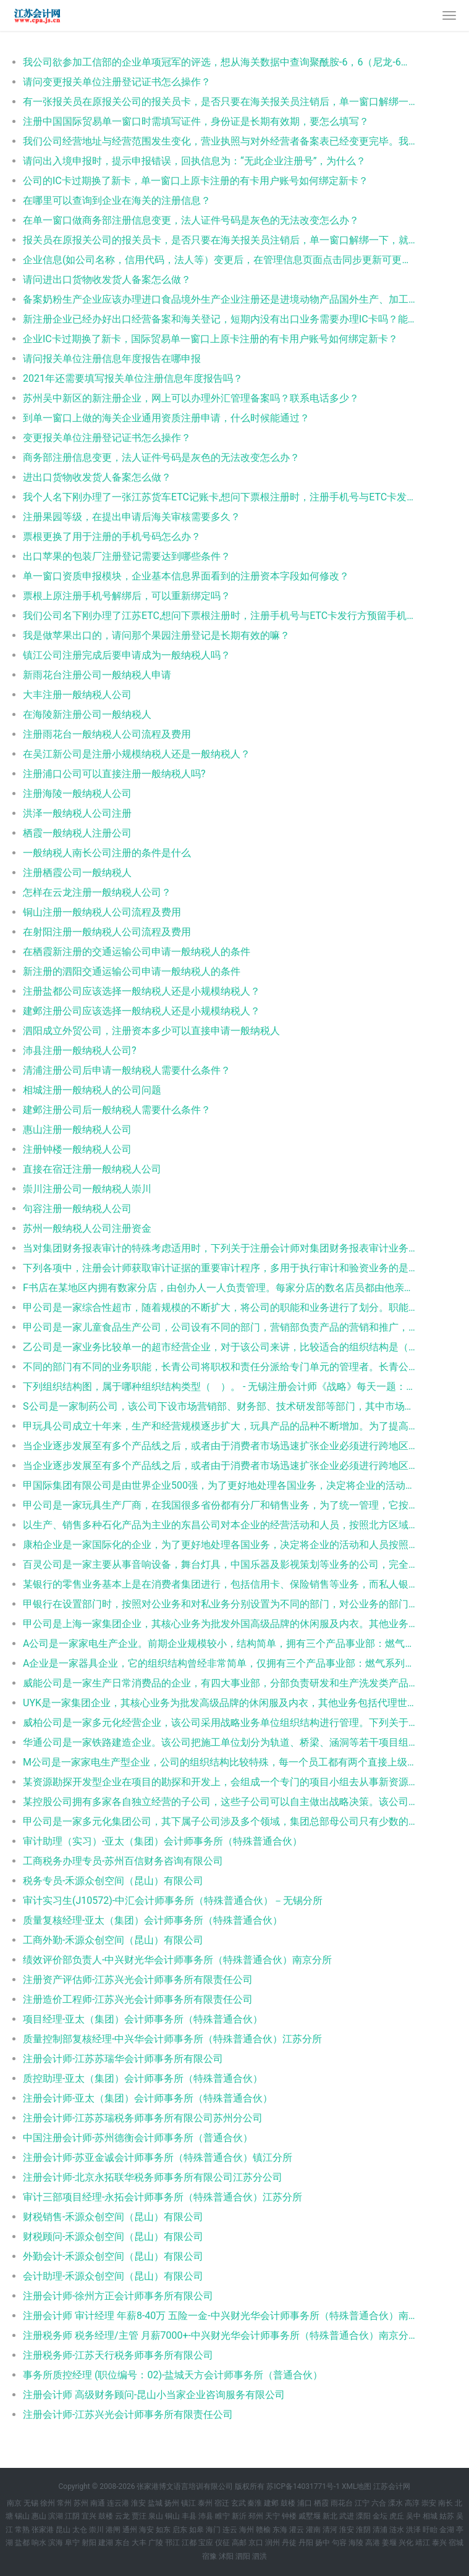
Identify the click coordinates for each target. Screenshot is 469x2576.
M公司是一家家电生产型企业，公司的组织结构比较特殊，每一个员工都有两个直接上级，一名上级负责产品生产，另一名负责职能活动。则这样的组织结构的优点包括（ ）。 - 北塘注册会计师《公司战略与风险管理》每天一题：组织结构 (219, 1762)
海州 (246, 2529)
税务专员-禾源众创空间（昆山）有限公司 (113, 1881)
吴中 (413, 2516)
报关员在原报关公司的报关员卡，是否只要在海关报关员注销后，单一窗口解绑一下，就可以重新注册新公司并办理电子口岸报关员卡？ (219, 240)
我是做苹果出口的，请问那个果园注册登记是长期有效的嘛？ (156, 635)
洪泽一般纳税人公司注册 (77, 813)
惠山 (39, 2516)
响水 (39, 2542)
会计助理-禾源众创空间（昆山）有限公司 (113, 2276)
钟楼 (289, 2516)
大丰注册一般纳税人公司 (77, 695)
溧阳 (363, 2516)
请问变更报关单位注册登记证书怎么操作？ (117, 82)
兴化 (406, 2542)
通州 (129, 2529)
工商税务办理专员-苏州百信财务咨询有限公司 (123, 1861)
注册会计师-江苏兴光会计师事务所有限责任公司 (128, 2414)
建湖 (105, 2542)
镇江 (188, 2503)
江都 (189, 2542)
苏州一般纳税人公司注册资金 (87, 1228)
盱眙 (430, 2529)
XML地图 (356, 2486)
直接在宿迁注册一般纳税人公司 (92, 1169)
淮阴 (363, 2529)
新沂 (239, 2516)
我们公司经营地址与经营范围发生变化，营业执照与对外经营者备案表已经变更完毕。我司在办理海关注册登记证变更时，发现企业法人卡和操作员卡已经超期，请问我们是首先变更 (219, 141)
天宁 (272, 2516)
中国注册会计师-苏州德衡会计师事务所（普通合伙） (138, 2138)
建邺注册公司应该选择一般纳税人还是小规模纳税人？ (141, 1011)
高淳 (412, 2503)
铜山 (172, 2516)
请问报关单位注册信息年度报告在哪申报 (112, 358)
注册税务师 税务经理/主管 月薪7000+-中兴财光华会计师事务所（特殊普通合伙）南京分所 (219, 2335)
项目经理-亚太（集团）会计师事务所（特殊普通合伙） (143, 2019)
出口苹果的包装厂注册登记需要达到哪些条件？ (126, 556)
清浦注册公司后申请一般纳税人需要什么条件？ (126, 1070)
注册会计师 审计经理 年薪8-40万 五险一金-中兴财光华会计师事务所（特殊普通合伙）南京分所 (219, 2315)
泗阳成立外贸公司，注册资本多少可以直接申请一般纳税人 (151, 1031)
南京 (14, 2503)
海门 (213, 2529)
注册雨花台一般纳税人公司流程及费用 (107, 734)
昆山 (63, 2529)
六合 (378, 2503)
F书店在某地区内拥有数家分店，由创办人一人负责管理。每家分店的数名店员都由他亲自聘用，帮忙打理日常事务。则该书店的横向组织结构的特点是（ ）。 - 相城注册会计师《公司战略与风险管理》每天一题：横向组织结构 (219, 1288)
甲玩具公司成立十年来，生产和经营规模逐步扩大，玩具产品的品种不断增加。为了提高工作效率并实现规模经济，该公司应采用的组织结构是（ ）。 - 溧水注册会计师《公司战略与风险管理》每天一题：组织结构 (219, 1426)
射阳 (89, 2542)
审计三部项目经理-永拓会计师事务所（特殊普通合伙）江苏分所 (162, 2197)
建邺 (271, 2503)
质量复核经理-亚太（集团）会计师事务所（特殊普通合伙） (152, 1920)
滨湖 (55, 2516)
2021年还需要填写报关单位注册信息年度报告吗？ (133, 378)
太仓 (79, 2529)
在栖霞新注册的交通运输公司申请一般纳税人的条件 (136, 952)
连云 (229, 2529)
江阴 (72, 2516)
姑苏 (446, 2516)
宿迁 (221, 2503)
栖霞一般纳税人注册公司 (77, 833)
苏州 (81, 2503)
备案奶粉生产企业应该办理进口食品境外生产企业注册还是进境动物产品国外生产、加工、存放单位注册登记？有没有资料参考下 (219, 299)
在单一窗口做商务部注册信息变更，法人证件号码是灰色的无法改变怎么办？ (191, 220)
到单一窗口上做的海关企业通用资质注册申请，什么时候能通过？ (166, 418)
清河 (330, 2529)
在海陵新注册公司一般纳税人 (87, 714)
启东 (179, 2529)
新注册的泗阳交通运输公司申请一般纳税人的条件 (131, 971)
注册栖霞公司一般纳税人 (77, 872)
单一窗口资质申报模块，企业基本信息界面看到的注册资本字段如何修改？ (186, 576)
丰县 (189, 2516)
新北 (330, 2516)
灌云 (296, 2529)
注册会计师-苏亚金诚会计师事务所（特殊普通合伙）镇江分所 (157, 2157)
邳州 (255, 2516)
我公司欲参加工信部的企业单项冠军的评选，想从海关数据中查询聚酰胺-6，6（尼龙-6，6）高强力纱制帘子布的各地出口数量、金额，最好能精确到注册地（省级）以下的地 (219, 62)
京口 (255, 2542)
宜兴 (89, 2516)
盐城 (155, 2503)
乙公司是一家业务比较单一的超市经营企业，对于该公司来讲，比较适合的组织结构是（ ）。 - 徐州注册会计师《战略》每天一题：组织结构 (219, 1347)
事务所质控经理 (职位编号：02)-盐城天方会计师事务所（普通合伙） (173, 2375)
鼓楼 (288, 2503)
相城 (430, 2516)
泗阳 (242, 2556)
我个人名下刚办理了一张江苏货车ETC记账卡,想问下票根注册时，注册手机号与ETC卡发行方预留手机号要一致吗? (219, 497)
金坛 (380, 2516)
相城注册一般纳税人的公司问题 (92, 1090)
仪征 (222, 2542)
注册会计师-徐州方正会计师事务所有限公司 (118, 2296)
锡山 (22, 2516)
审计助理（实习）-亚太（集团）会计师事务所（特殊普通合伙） (162, 1841)
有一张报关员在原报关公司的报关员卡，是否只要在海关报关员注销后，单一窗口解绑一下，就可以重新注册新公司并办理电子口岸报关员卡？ (219, 101)
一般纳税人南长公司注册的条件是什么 (107, 853)
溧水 (395, 2503)
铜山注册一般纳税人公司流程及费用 (102, 912)
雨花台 (342, 2503)
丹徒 (289, 2542)
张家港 (43, 2529)
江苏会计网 (391, 2486)
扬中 (322, 2542)
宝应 (205, 2542)
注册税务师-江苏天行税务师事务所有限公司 (118, 2355)
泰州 (205, 2503)
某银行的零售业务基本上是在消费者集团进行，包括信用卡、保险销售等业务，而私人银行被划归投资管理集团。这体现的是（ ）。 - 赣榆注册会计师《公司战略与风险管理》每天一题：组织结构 (219, 1584)
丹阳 (305, 2542)
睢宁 (222, 2516)
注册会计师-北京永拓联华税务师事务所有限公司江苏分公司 (152, 2177)
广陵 (155, 2542)
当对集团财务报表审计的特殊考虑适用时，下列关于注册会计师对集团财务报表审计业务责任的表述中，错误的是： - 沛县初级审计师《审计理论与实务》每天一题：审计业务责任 (219, 1248)
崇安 (428, 2503)
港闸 (113, 2529)
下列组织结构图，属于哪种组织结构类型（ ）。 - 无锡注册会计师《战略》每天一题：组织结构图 (219, 1386)
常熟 (22, 2529)
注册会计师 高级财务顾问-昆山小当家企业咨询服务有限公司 (154, 2395)
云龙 (122, 2516)
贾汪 (139, 2516)
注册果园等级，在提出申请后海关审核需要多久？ (131, 517)
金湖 (446, 2529)
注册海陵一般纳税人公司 (77, 793)
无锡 (30, 2503)
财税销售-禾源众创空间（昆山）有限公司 (113, 2217)
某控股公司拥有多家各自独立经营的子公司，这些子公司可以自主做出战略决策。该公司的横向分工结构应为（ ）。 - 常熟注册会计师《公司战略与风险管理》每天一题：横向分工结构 (219, 1802)
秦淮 (254, 2503)
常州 (64, 2503)
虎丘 (396, 2516)
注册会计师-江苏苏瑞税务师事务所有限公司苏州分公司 (143, 2118)
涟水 (396, 2529)
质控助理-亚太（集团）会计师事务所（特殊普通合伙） (143, 2078)
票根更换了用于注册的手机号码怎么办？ (112, 536)
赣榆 (263, 2529)
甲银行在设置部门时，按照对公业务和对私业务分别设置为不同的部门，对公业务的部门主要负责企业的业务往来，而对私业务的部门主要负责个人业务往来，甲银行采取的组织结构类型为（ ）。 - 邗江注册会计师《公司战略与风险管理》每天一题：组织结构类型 (219, 1604)
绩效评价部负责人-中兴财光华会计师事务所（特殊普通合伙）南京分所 (177, 1960)
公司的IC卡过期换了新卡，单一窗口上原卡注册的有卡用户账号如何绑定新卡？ (195, 181)
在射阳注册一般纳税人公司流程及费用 (107, 932)
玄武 (238, 2503)
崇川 (96, 2529)
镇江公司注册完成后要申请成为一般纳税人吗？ (126, 655)
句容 (339, 2542)
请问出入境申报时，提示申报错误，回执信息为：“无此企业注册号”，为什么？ (194, 161)
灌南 (313, 2529)
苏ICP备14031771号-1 (303, 2486)
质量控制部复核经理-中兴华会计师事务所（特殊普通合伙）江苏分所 (172, 2039)
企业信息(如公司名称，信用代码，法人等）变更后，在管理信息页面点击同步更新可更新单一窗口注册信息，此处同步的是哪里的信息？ (219, 260)
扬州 (171, 2503)
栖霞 (321, 2503)
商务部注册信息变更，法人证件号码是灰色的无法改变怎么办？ (161, 457)
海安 (146, 2529)
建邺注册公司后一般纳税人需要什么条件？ (117, 1110)
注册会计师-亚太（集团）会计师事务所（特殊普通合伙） (148, 2098)
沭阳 (226, 2556)
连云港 (118, 2503)
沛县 (205, 2516)
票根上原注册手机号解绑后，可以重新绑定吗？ (126, 596)
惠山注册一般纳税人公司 (77, 1129)
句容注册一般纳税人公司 (77, 1208)
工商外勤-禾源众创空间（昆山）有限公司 (113, 1940)
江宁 (362, 2503)
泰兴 (439, 2542)
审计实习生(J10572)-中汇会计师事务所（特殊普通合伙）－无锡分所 (173, 1900)
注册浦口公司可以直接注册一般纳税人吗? (114, 774)
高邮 (239, 2542)
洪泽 (413, 2529)
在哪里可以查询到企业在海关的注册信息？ (117, 200)
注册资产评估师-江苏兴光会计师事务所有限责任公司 (138, 1979)
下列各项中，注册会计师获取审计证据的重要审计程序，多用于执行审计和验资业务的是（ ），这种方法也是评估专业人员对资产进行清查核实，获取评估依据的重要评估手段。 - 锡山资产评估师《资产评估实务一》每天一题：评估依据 (219, 1268)
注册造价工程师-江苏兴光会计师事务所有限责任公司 (138, 1999)
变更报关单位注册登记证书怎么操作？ (107, 438)
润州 (272, 2542)
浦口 (304, 2503)
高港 (372, 2542)
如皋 (196, 2529)
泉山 (155, 2516)
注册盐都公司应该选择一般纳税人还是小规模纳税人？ (141, 991)
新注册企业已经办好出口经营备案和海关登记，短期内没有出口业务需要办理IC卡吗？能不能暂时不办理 (219, 319)
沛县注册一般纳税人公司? (80, 1050)
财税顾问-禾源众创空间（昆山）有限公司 (113, 2236)
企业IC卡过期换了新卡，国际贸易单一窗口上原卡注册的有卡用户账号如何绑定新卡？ (210, 339)
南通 (97, 2503)
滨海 (55, 2542)
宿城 (456, 2542)
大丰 (139, 2542)
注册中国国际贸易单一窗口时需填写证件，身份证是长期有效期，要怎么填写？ (196, 121)
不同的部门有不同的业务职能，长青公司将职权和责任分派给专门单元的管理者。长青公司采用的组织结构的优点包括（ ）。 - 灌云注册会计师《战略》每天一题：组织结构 (219, 1367)
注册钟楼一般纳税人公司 (77, 1149)
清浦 (380, 2529)
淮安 (138, 2503)
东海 (280, 2529)
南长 (445, 2503)
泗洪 (259, 2556)
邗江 (172, 2542)
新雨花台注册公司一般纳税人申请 (97, 675)
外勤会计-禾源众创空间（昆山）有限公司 (113, 2256)
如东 (163, 2529)
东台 (122, 2542)
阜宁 (72, 2542)
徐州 (47, 2503)
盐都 (22, 2542)
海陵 (356, 2542)
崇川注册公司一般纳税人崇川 (87, 1189)
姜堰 (389, 2542)
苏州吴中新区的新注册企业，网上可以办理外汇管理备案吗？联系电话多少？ (191, 398)
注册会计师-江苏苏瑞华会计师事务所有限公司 (123, 2059)
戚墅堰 (309, 2516)
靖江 (422, 2542)
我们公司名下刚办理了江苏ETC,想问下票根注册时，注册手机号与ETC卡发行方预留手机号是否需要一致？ (219, 615)
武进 (346, 2516)
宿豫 (209, 2556)
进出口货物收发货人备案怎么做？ (97, 477)
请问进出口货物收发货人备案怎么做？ (107, 279)
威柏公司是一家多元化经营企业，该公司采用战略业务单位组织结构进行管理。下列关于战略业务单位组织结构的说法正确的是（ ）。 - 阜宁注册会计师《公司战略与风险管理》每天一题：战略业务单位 (219, 1722)
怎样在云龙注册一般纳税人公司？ (97, 892)
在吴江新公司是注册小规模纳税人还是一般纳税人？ (136, 754)
